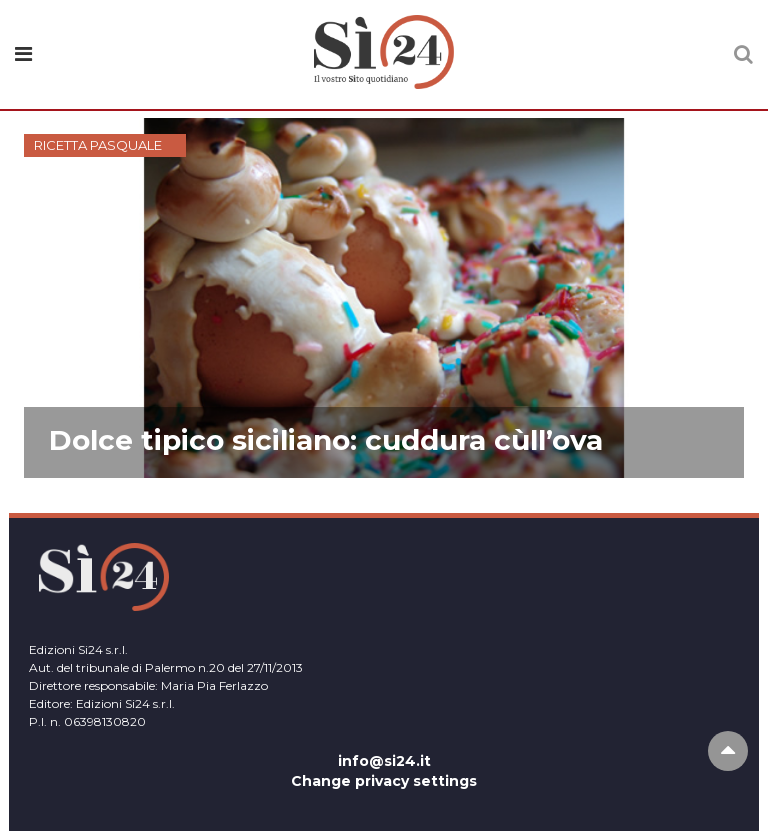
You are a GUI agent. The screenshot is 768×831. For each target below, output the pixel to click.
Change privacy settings (384, 781)
